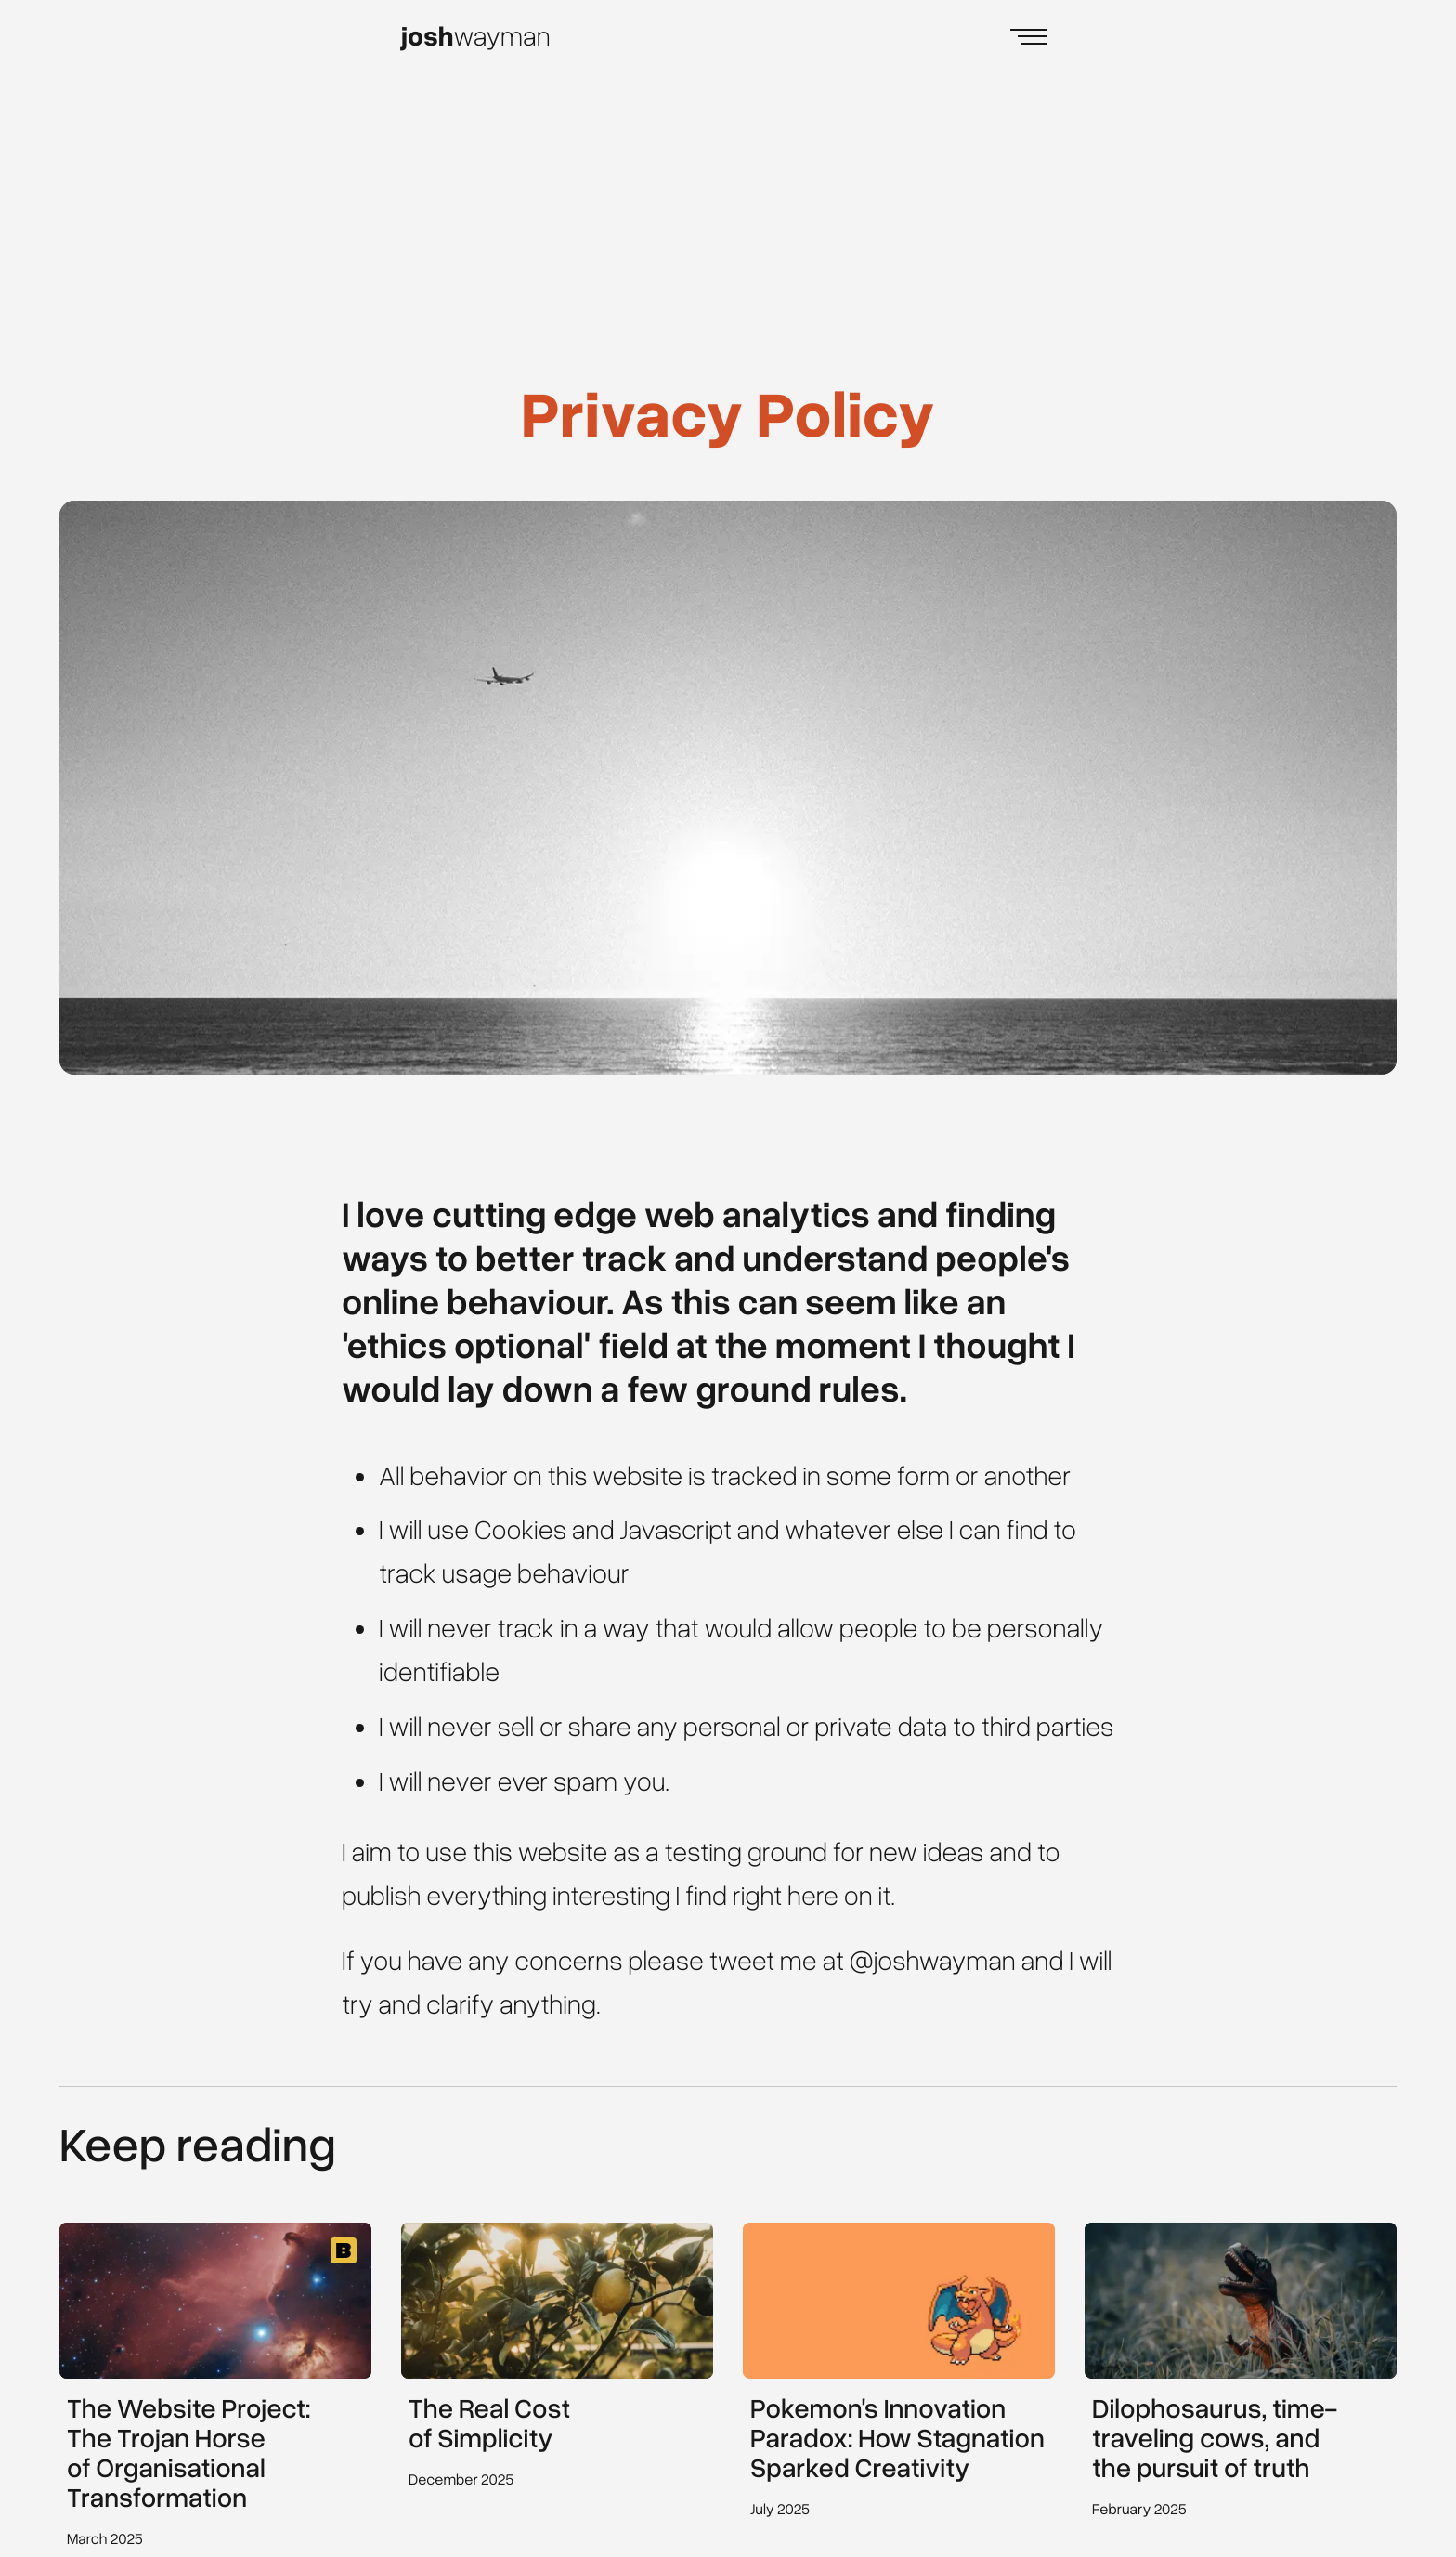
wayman (476, 36)
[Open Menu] (1029, 36)
